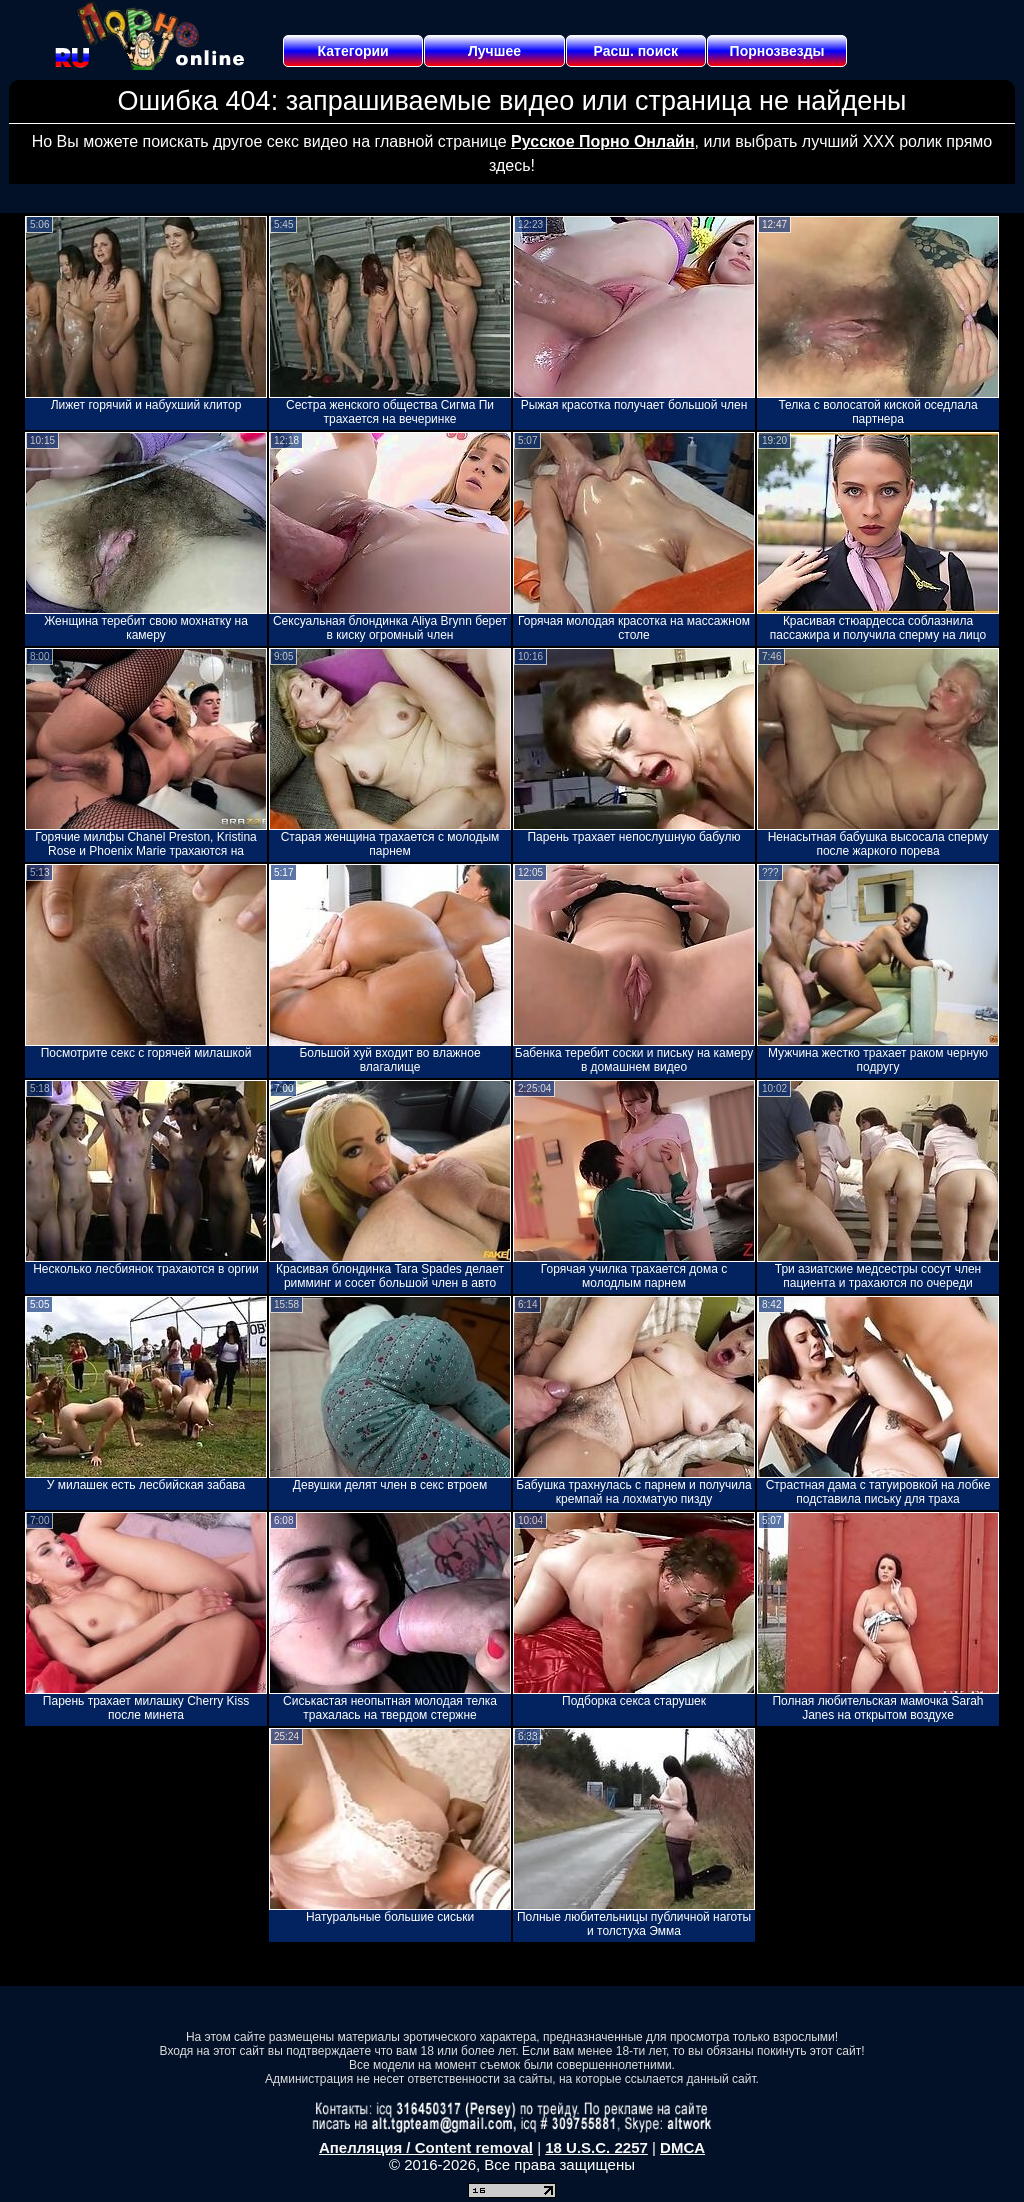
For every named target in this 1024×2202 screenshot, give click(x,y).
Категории (353, 51)
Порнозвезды (777, 51)
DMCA (682, 2147)
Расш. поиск (635, 51)
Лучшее (494, 51)
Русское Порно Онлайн (602, 141)
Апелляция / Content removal (426, 2147)
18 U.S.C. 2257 (596, 2147)
